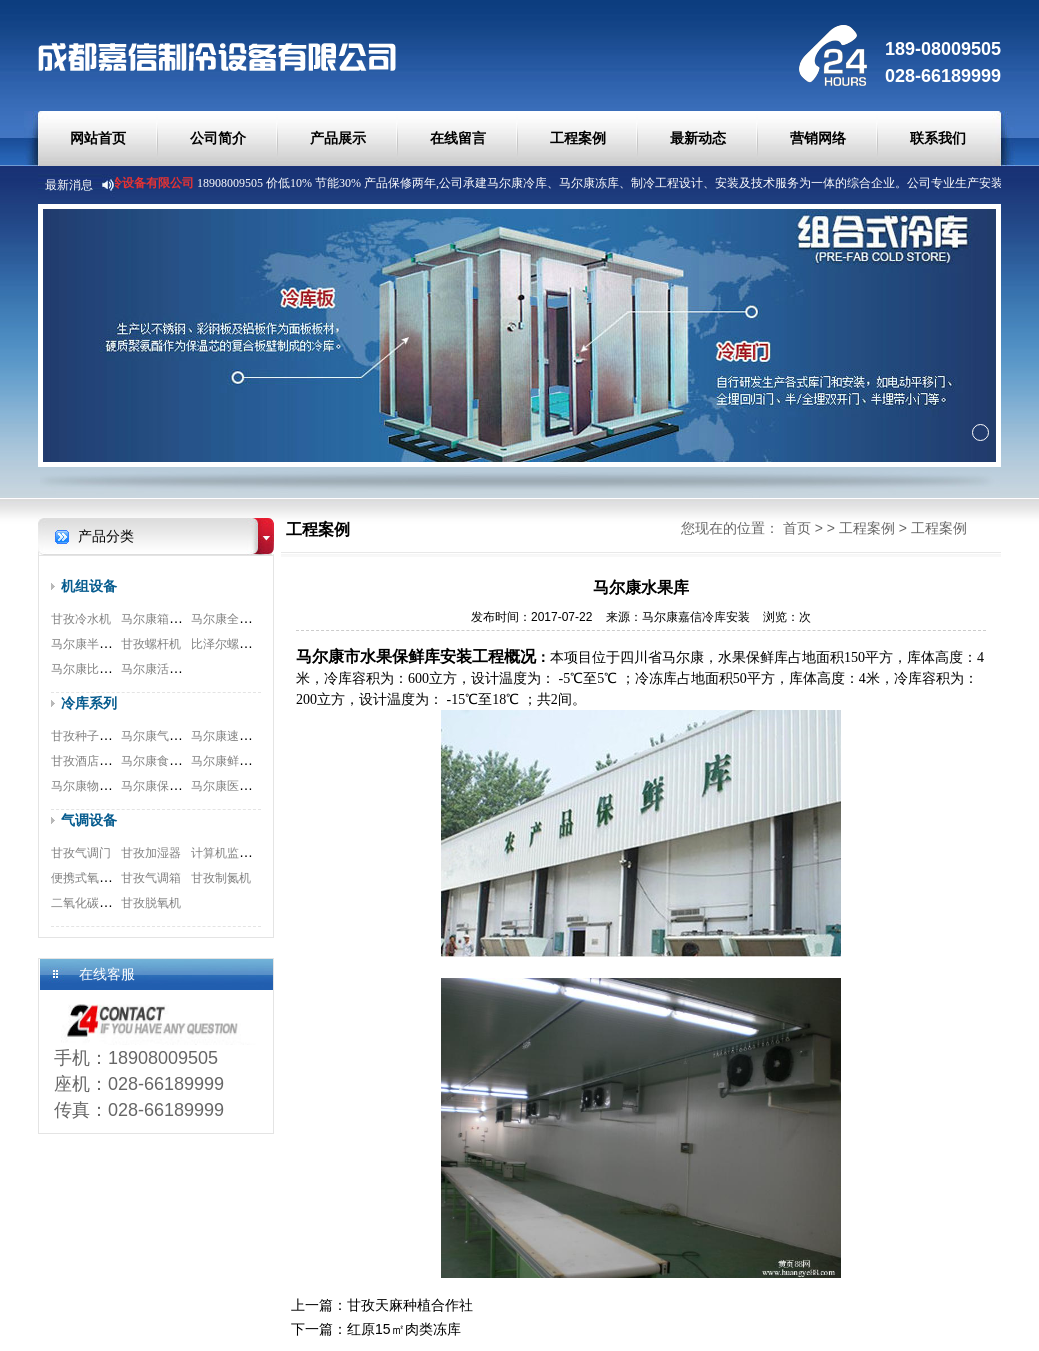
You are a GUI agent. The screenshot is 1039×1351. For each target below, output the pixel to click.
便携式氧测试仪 (93, 878)
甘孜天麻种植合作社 (410, 1305)
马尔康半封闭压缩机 (105, 644)
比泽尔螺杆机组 (233, 644)
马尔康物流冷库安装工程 (117, 786)
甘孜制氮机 (221, 878)
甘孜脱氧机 (151, 903)
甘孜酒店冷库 (87, 761)
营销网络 (818, 138)
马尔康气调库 (157, 736)
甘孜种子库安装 (93, 736)
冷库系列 (89, 703)
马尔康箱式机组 (163, 619)
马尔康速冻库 (227, 736)
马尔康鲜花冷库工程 (245, 761)
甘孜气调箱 (151, 878)
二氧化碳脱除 (87, 903)
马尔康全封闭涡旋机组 (251, 619)
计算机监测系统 (233, 853)
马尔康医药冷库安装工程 (257, 786)
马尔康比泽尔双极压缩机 (117, 669)
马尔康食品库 (157, 761)
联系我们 (938, 138)
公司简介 (218, 138)
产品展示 (338, 138)
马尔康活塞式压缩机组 (181, 669)
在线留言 (458, 138)
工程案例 (578, 138)
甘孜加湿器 (151, 853)
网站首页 (98, 138)
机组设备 (89, 586)
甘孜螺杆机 (151, 644)
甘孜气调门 (81, 853)
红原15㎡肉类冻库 (404, 1329)
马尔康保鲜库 (157, 786)
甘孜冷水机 (81, 619)
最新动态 (698, 138)
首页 (797, 528)
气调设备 (89, 820)
